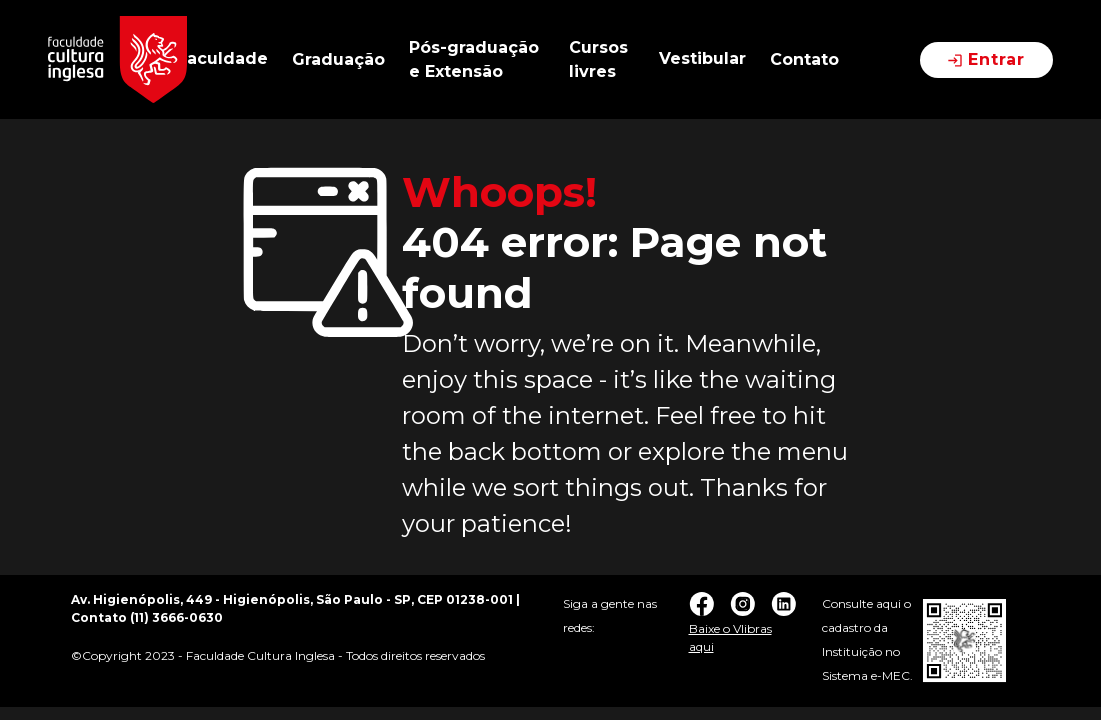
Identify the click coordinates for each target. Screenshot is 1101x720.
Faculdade (222, 58)
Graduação (338, 59)
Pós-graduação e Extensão (474, 59)
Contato (804, 59)
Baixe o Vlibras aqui (730, 637)
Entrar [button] (986, 59)
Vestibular (702, 58)
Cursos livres (598, 59)
